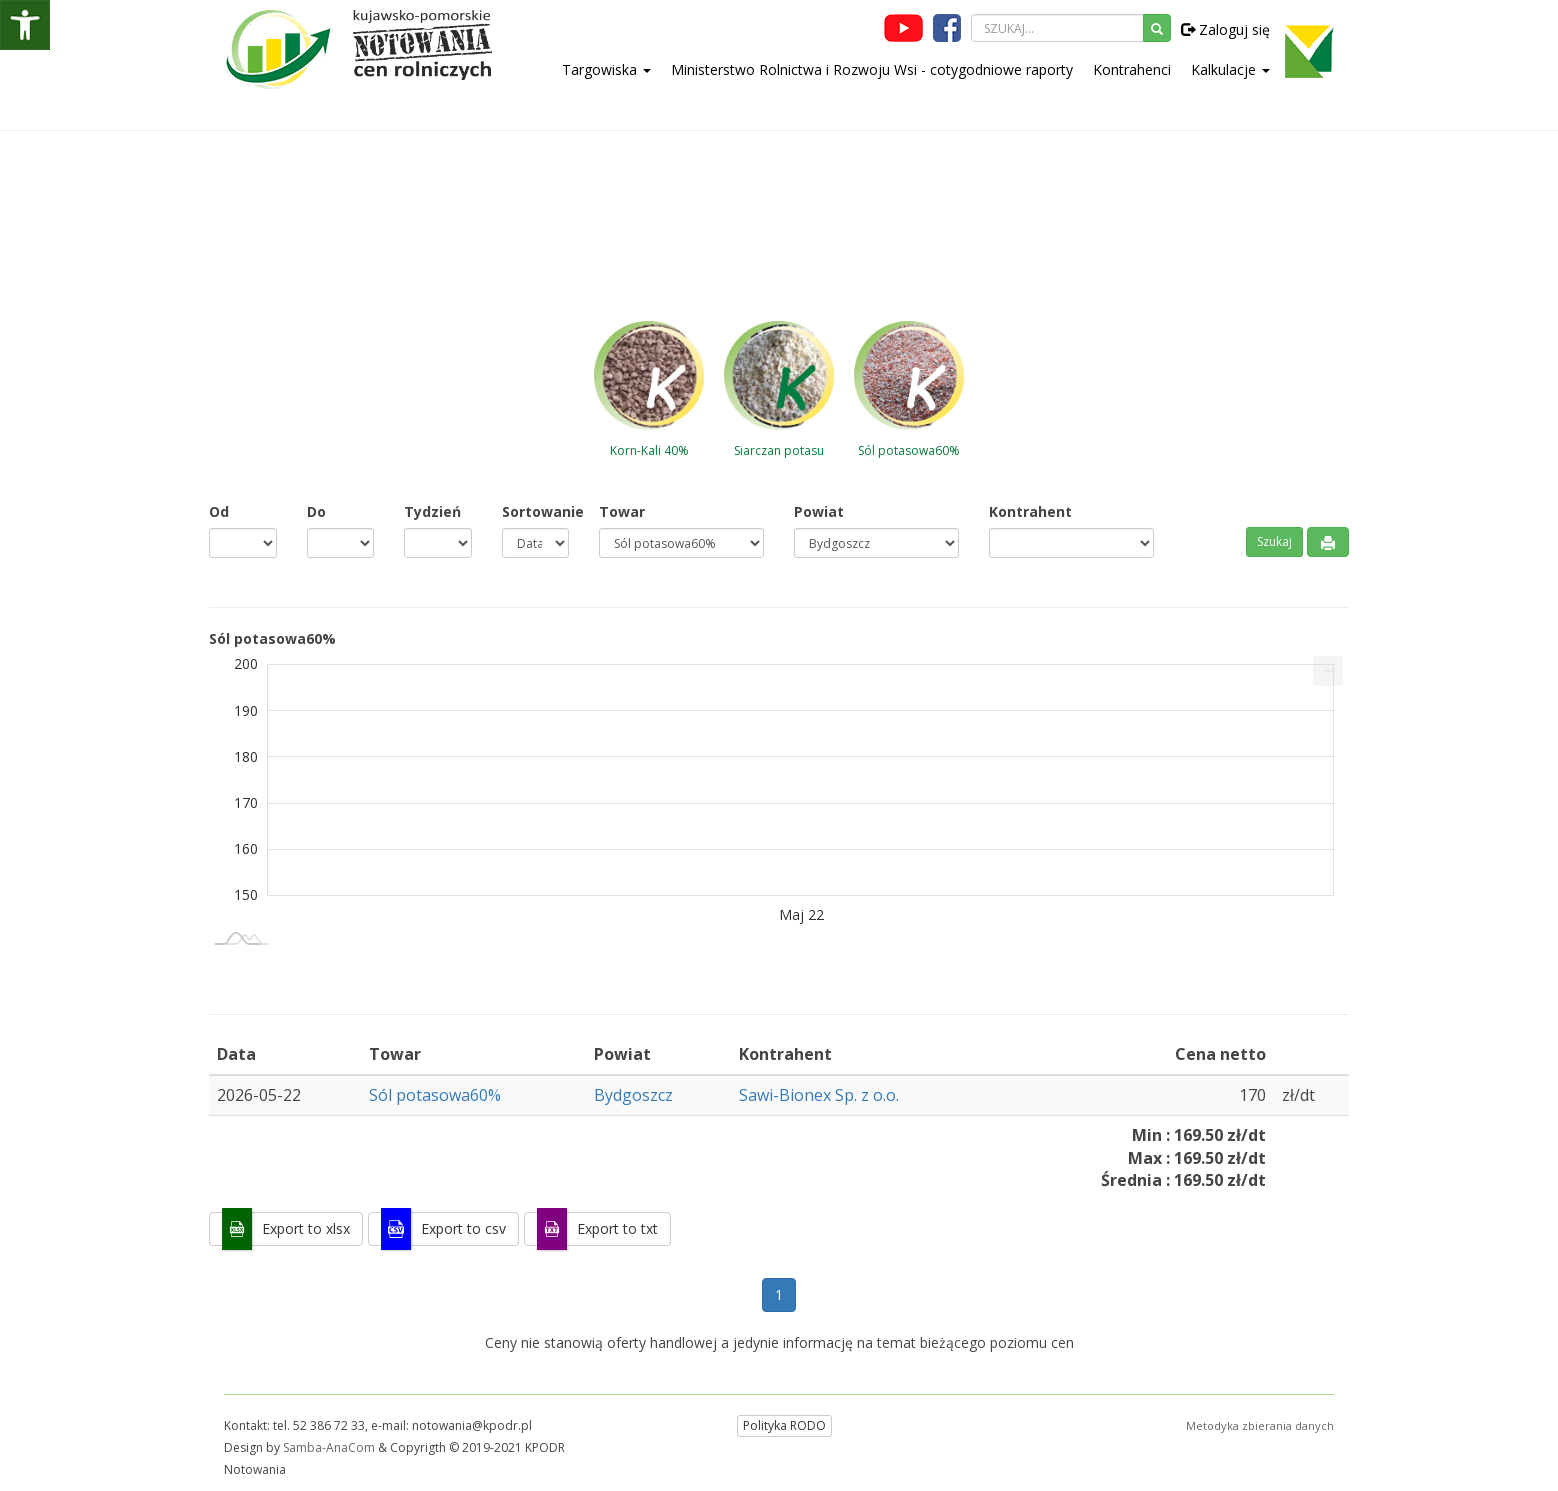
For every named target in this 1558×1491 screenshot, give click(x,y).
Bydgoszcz (633, 1095)
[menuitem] (1328, 671)
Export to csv (463, 1228)
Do (316, 511)
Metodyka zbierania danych (1260, 1425)
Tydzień (432, 511)
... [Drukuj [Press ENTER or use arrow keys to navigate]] (1328, 666)
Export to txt (617, 1228)
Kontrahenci (1132, 69)
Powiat (819, 511)
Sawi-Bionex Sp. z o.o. (819, 1095)
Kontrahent (1030, 511)
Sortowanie (536, 511)
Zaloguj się (1225, 29)
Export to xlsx (306, 1228)
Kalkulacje (1230, 69)
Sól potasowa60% (435, 1095)
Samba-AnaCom (329, 1447)
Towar (622, 511)
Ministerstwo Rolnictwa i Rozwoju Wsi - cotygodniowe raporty (872, 69)
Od (219, 511)
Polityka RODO (784, 1425)
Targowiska (606, 69)
